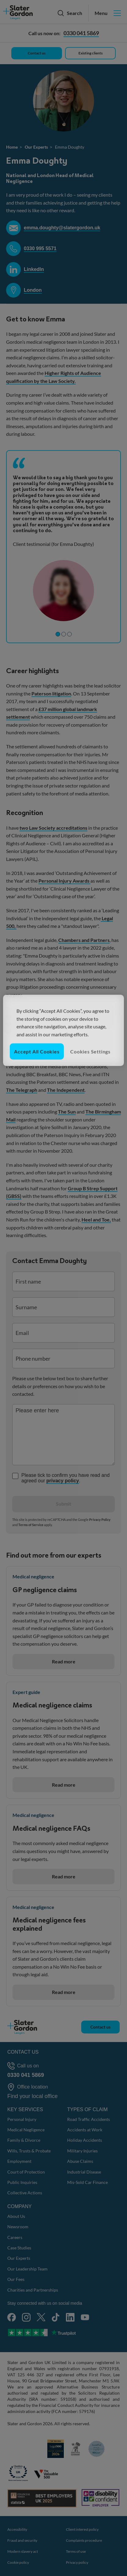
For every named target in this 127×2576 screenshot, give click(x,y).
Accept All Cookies (36, 1051)
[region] (63, 1030)
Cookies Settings (90, 1051)
